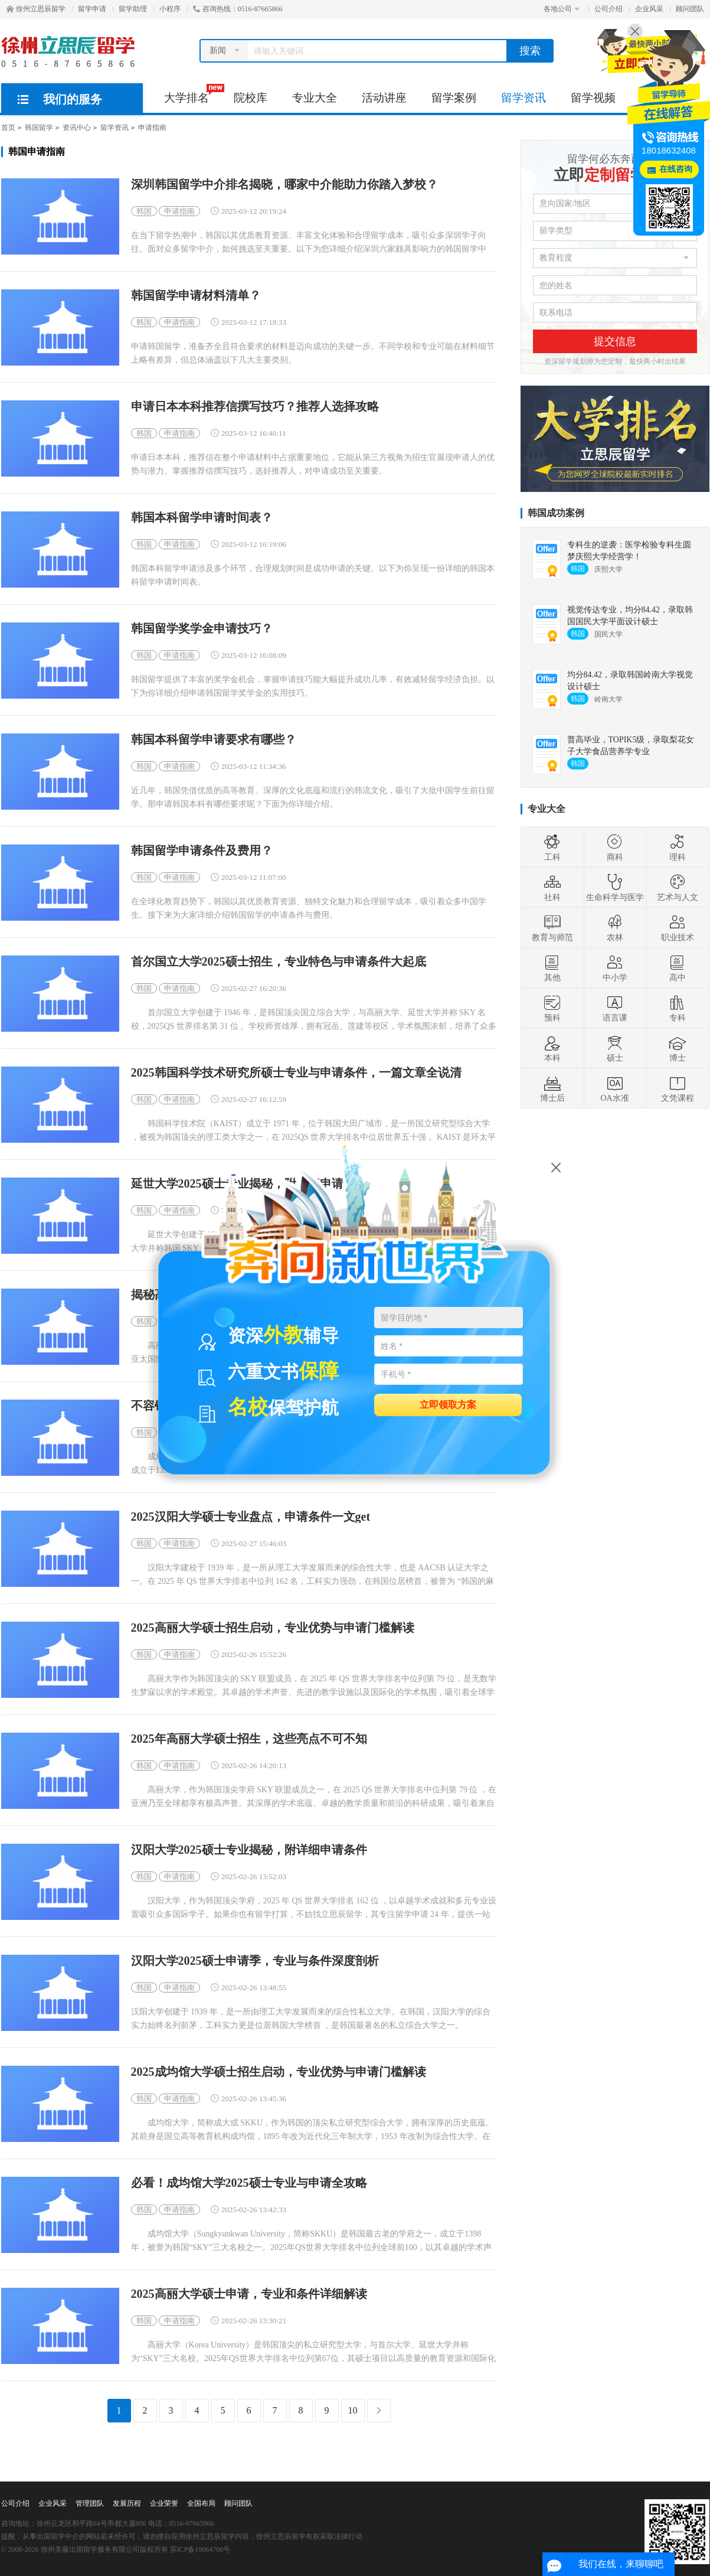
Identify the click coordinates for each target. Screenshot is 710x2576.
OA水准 (614, 1088)
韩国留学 (39, 127)
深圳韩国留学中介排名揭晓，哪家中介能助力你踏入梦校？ (284, 184)
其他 (552, 968)
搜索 (530, 51)
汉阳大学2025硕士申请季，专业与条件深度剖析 (255, 1961)
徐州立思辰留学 (36, 9)
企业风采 (649, 9)
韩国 (144, 211)
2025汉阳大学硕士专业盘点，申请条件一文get (251, 1517)
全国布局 (201, 2503)
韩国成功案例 (556, 513)
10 (353, 2410)
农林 (615, 928)
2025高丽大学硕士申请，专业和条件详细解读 (249, 2294)
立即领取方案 (448, 1404)
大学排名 (192, 94)
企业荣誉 (164, 2503)
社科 (552, 887)
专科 (677, 1008)
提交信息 (615, 341)
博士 (677, 1048)
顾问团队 (690, 9)
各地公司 (562, 9)
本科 (552, 1048)
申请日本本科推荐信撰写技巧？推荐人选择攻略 (255, 406)
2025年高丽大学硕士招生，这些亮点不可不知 (249, 1739)
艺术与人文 (677, 887)
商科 (615, 847)
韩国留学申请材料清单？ (196, 295)
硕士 (615, 1048)
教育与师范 (552, 928)
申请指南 (152, 127)
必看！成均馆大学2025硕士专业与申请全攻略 (249, 2183)
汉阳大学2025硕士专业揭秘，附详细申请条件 (249, 1850)
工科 (552, 847)
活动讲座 (384, 98)
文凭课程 (677, 1088)
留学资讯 (523, 98)
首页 (8, 127)
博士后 (552, 1088)
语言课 (615, 1008)
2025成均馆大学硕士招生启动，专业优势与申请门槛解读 (278, 2072)
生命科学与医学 (615, 887)
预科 (552, 1008)
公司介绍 (608, 9)
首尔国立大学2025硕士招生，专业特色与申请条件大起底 (278, 962)
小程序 (170, 9)
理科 (677, 847)
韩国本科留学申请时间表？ (202, 517)
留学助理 (133, 9)
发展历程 (127, 2503)
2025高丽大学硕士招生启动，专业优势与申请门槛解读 (272, 1628)
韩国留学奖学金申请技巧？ (202, 628)
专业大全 (314, 98)
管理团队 (90, 2503)
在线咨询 (675, 169)
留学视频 (593, 98)
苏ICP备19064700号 (200, 2549)
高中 (677, 968)
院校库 (250, 98)
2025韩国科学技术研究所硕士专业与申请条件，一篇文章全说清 (296, 1073)
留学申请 (92, 9)
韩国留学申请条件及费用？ (202, 850)
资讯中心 (77, 127)
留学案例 (453, 98)
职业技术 (677, 928)
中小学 (615, 968)
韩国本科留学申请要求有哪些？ (213, 739)
